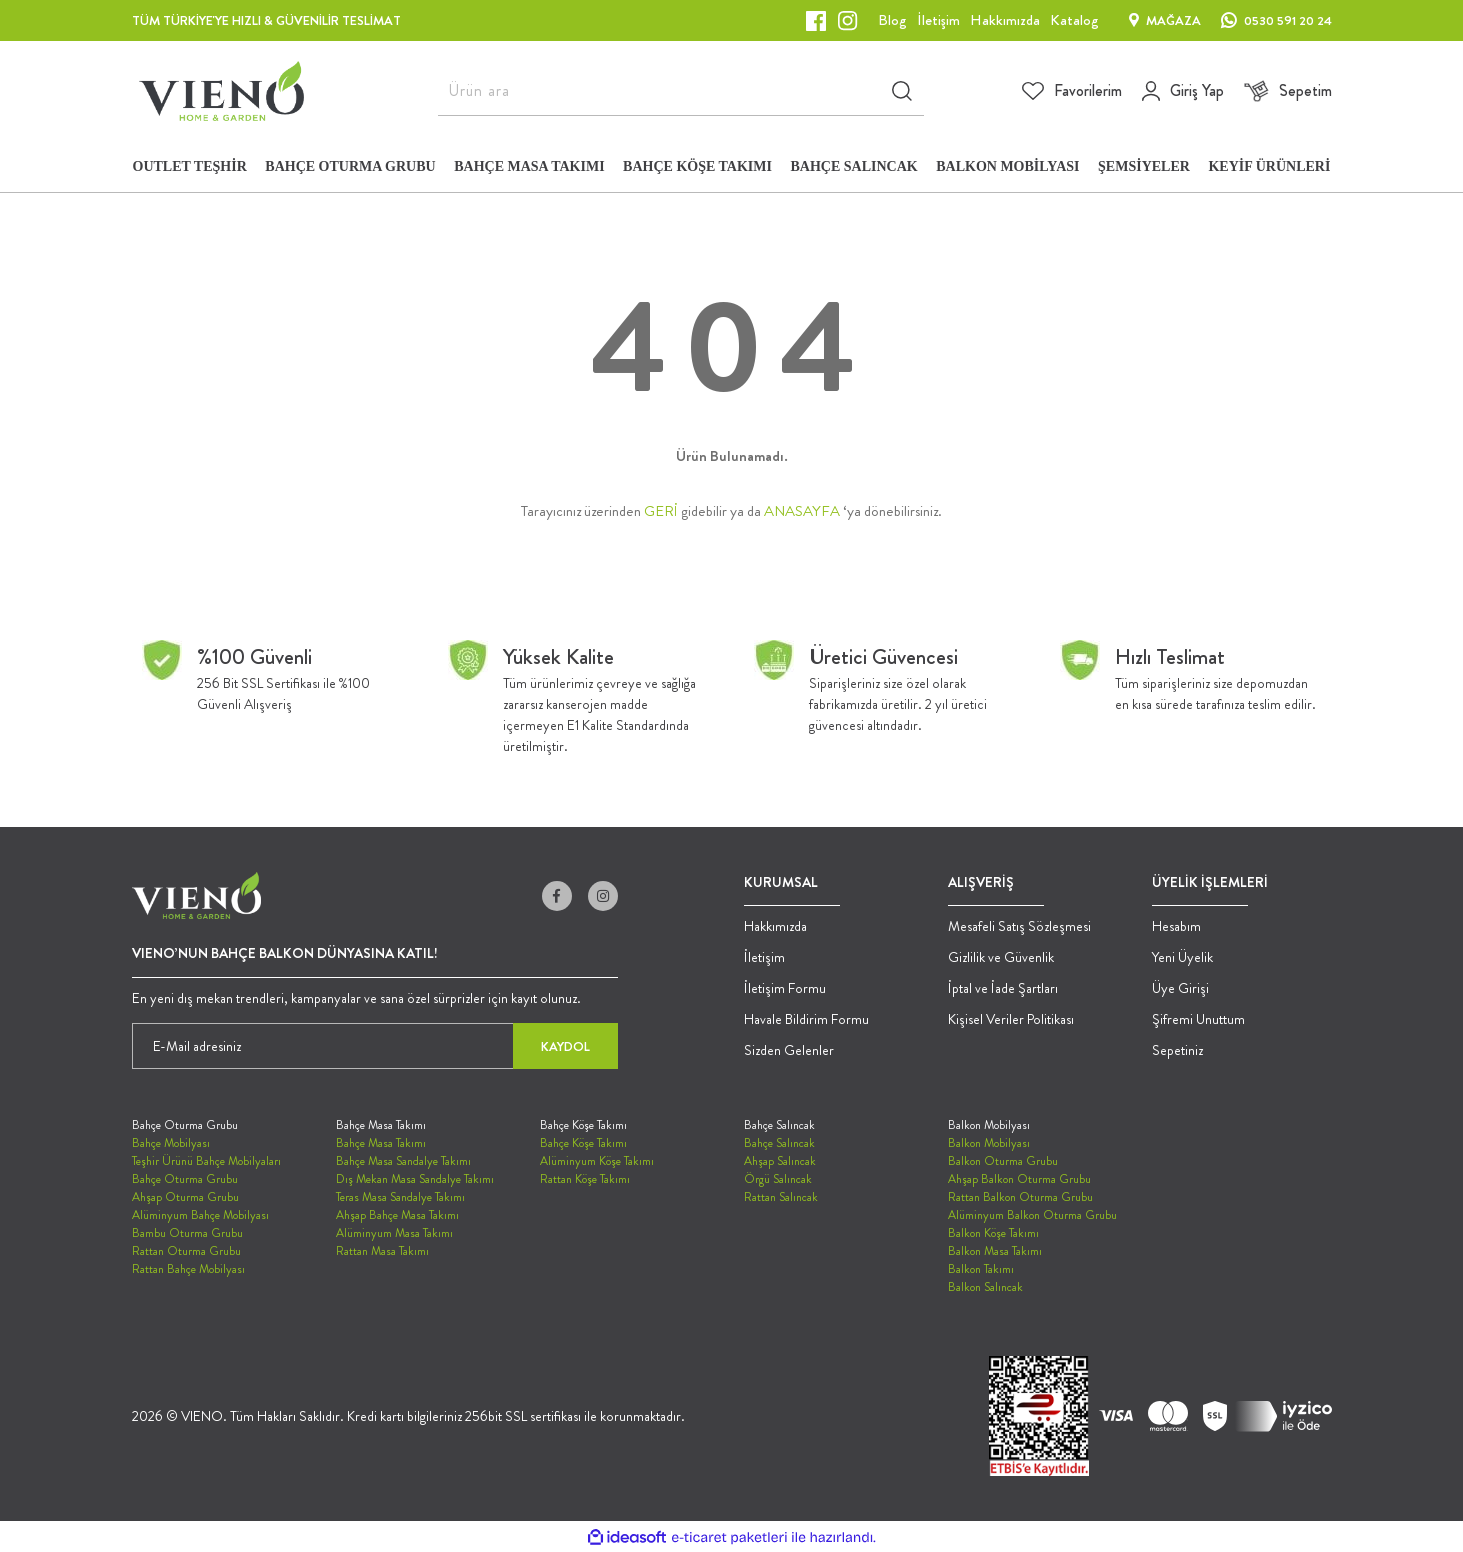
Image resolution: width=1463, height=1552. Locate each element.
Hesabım (1176, 926)
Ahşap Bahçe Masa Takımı (397, 1215)
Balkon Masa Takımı (995, 1251)
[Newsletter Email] (375, 1046)
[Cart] (1288, 91)
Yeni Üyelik (1182, 957)
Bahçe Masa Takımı (381, 1143)
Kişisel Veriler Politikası (1011, 1019)
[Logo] (222, 91)
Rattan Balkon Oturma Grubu (1020, 1197)
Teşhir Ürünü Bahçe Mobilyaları (206, 1161)
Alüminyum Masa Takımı (394, 1233)
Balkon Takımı (981, 1269)
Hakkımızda (775, 926)
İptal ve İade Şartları (1003, 988)
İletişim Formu (785, 988)
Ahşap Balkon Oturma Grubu (1019, 1179)
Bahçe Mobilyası (171, 1143)
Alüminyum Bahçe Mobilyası (200, 1215)
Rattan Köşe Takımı (585, 1179)
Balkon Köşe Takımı (993, 1233)
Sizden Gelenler (789, 1050)
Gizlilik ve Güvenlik (1001, 957)
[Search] (681, 91)
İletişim (764, 957)
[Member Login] (1183, 91)
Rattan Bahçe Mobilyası (188, 1269)
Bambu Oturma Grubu (187, 1233)
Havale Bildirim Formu (806, 1019)
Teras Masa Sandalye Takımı (400, 1197)
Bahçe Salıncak (779, 1143)
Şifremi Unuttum (1198, 1019)
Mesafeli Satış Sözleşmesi (1019, 926)
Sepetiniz (1177, 1050)
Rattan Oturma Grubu (186, 1251)
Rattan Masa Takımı (382, 1251)
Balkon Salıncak (985, 1287)
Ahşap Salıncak (780, 1161)
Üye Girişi (1180, 988)
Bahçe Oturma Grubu (185, 1179)
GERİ (661, 511)
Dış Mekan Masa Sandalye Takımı (415, 1179)
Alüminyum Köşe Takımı (597, 1161)
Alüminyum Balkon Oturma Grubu (1032, 1215)
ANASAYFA (802, 511)
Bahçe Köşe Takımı (583, 1143)
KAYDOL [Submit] (565, 1046)
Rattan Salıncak (781, 1197)
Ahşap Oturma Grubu (185, 1197)
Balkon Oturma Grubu (1003, 1161)
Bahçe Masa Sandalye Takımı (403, 1161)
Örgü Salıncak (778, 1179)
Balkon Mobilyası (989, 1143)
